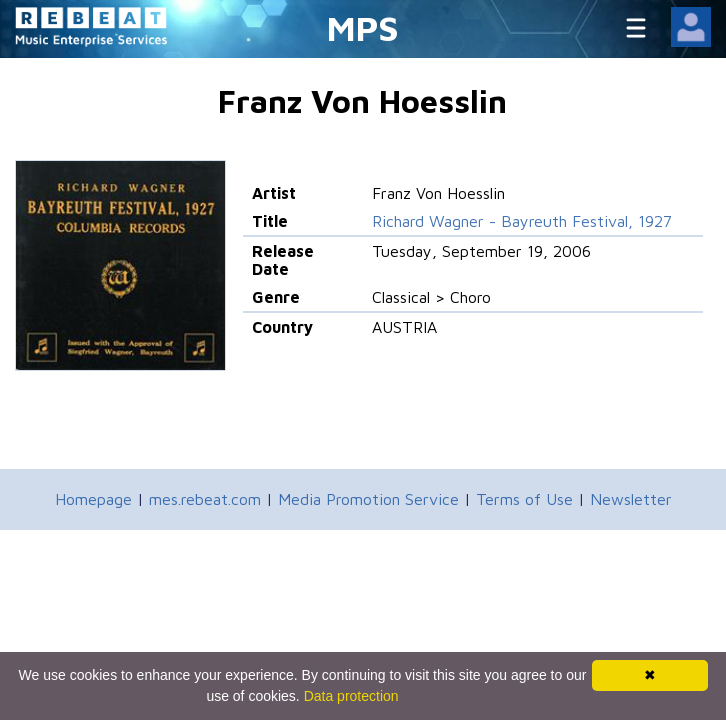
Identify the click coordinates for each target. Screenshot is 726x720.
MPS (363, 27)
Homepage (93, 499)
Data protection (351, 696)
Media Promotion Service (368, 499)
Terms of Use (524, 499)
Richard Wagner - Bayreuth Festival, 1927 (522, 221)
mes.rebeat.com (205, 499)
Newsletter (631, 499)
